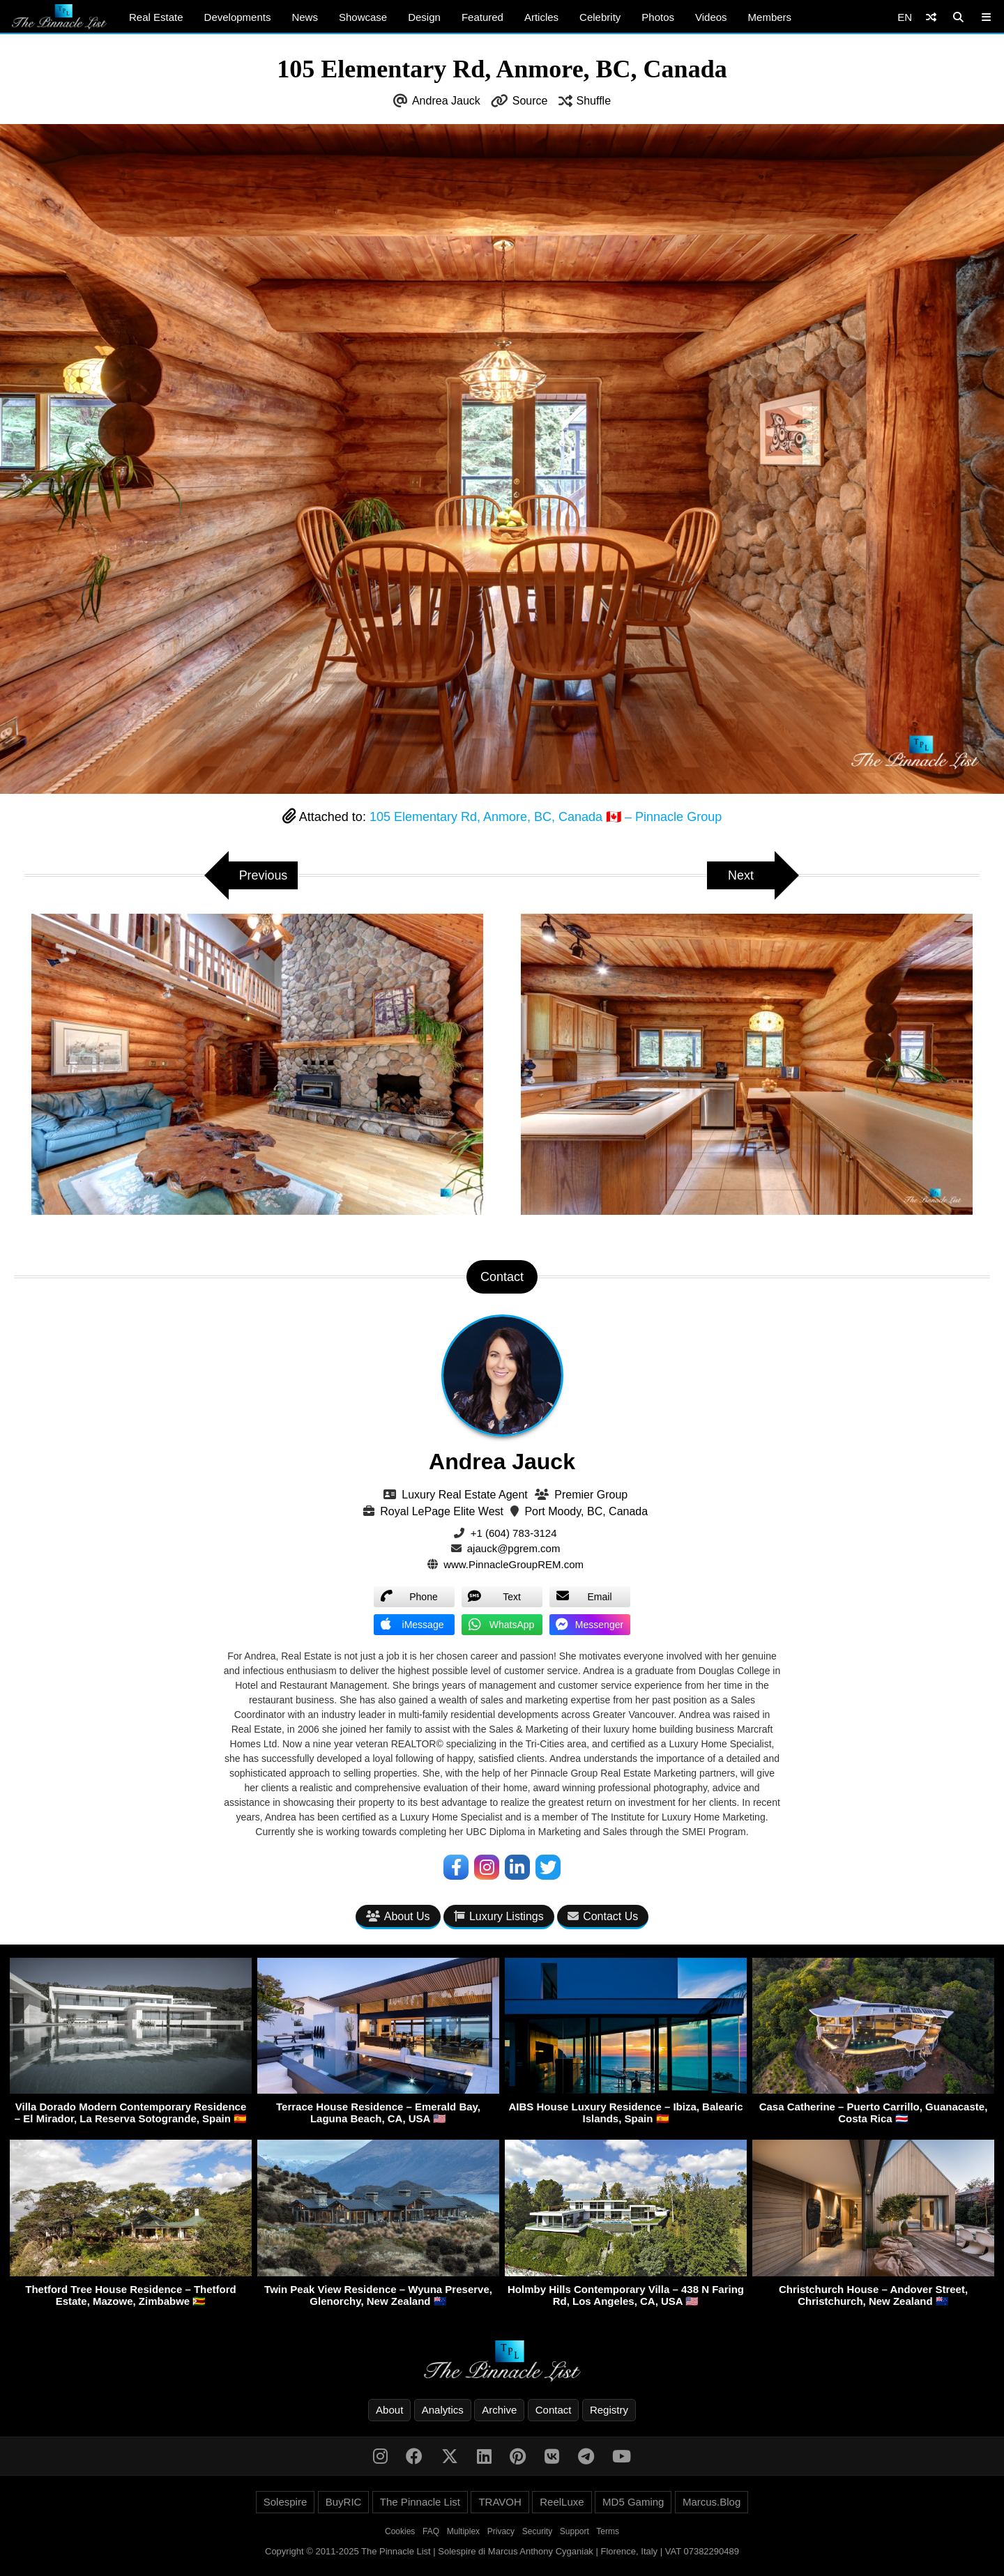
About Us (398, 1916)
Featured (482, 17)
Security (537, 2531)
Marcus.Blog (711, 2502)
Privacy (501, 2531)
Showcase (363, 17)
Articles (541, 17)
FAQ (431, 2531)
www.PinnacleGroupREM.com (513, 1564)
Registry (609, 2410)
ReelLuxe (562, 2502)
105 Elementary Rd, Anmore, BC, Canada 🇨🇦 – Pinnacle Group (546, 817)
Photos (657, 17)
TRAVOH (499, 2502)
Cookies (400, 2531)
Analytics (443, 2410)
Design (424, 17)
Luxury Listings (499, 1916)
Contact (553, 2410)
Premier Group (591, 1495)
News (304, 17)
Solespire (285, 2502)
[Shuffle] (931, 17)
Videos (711, 17)
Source (530, 101)
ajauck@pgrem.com (514, 1548)
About (389, 2410)
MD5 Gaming (633, 2502)
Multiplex (463, 2531)
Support (574, 2531)
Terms (607, 2531)
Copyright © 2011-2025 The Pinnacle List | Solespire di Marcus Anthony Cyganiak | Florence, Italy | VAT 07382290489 (502, 2551)
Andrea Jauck (446, 101)
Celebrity (600, 17)
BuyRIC (344, 2502)
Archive (499, 2410)
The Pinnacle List (420, 2502)
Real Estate (156, 17)
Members (770, 17)
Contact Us (603, 1916)
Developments (237, 17)
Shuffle (594, 101)
